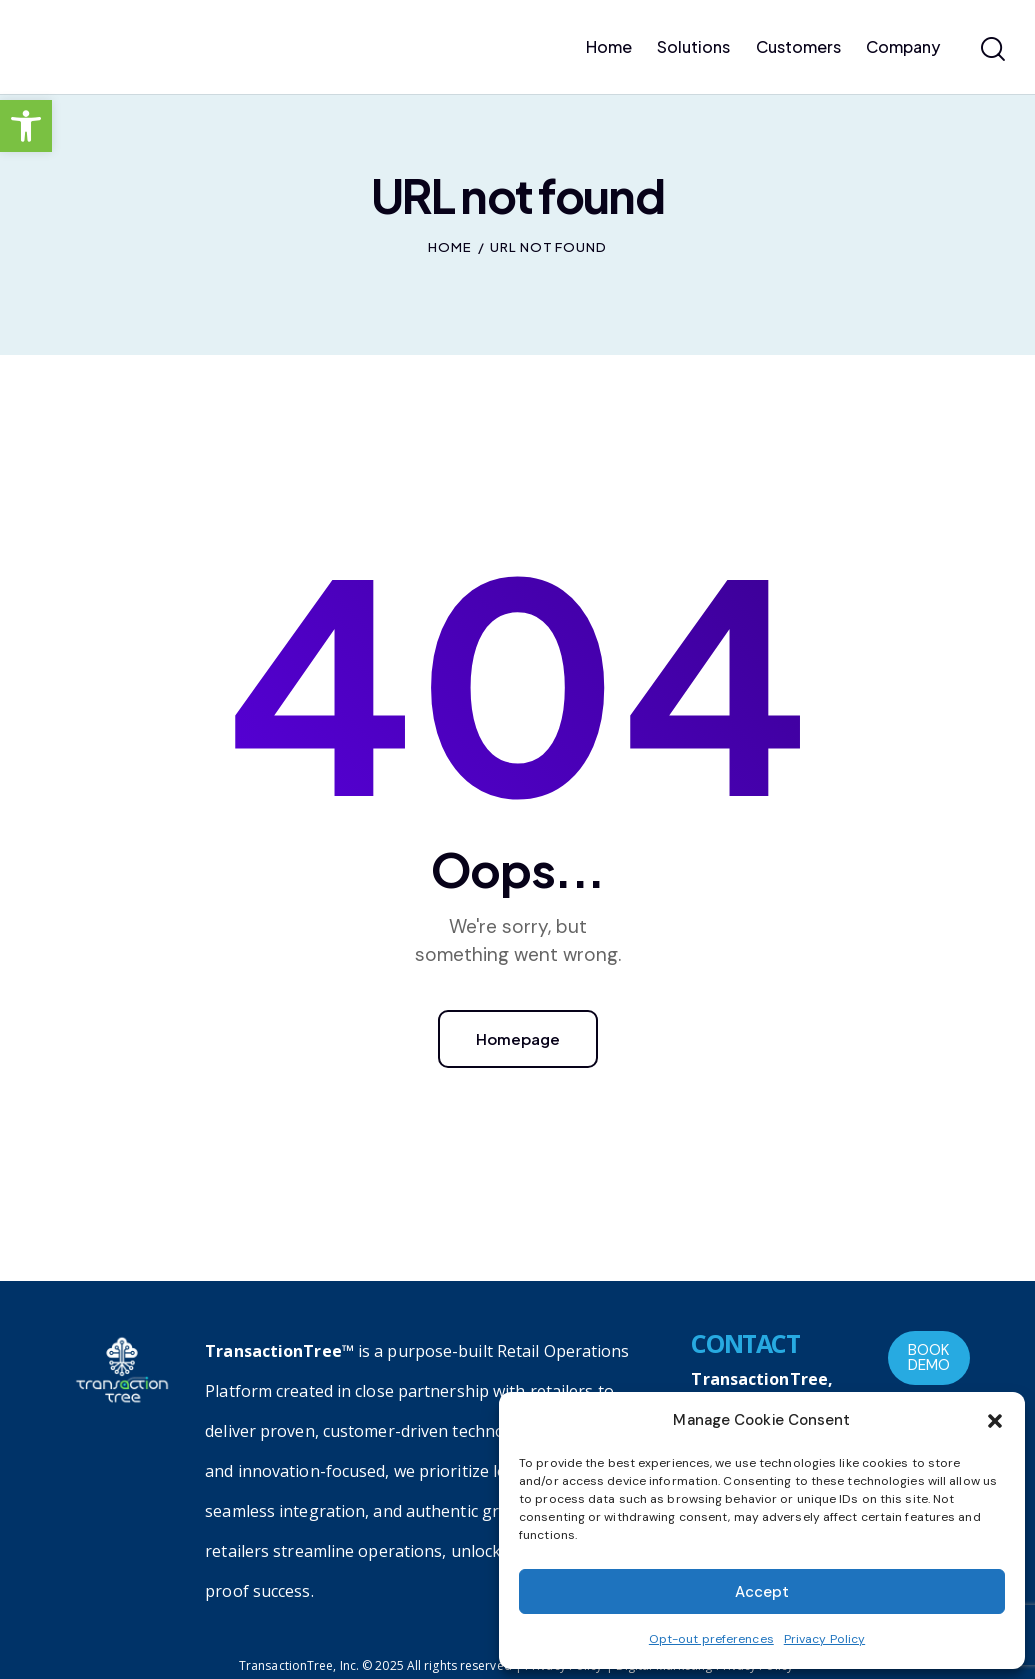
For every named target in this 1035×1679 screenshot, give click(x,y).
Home (450, 247)
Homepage (518, 1038)
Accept (762, 1592)
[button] (26, 126)
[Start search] (993, 50)
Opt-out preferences (711, 1639)
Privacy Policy (824, 1639)
